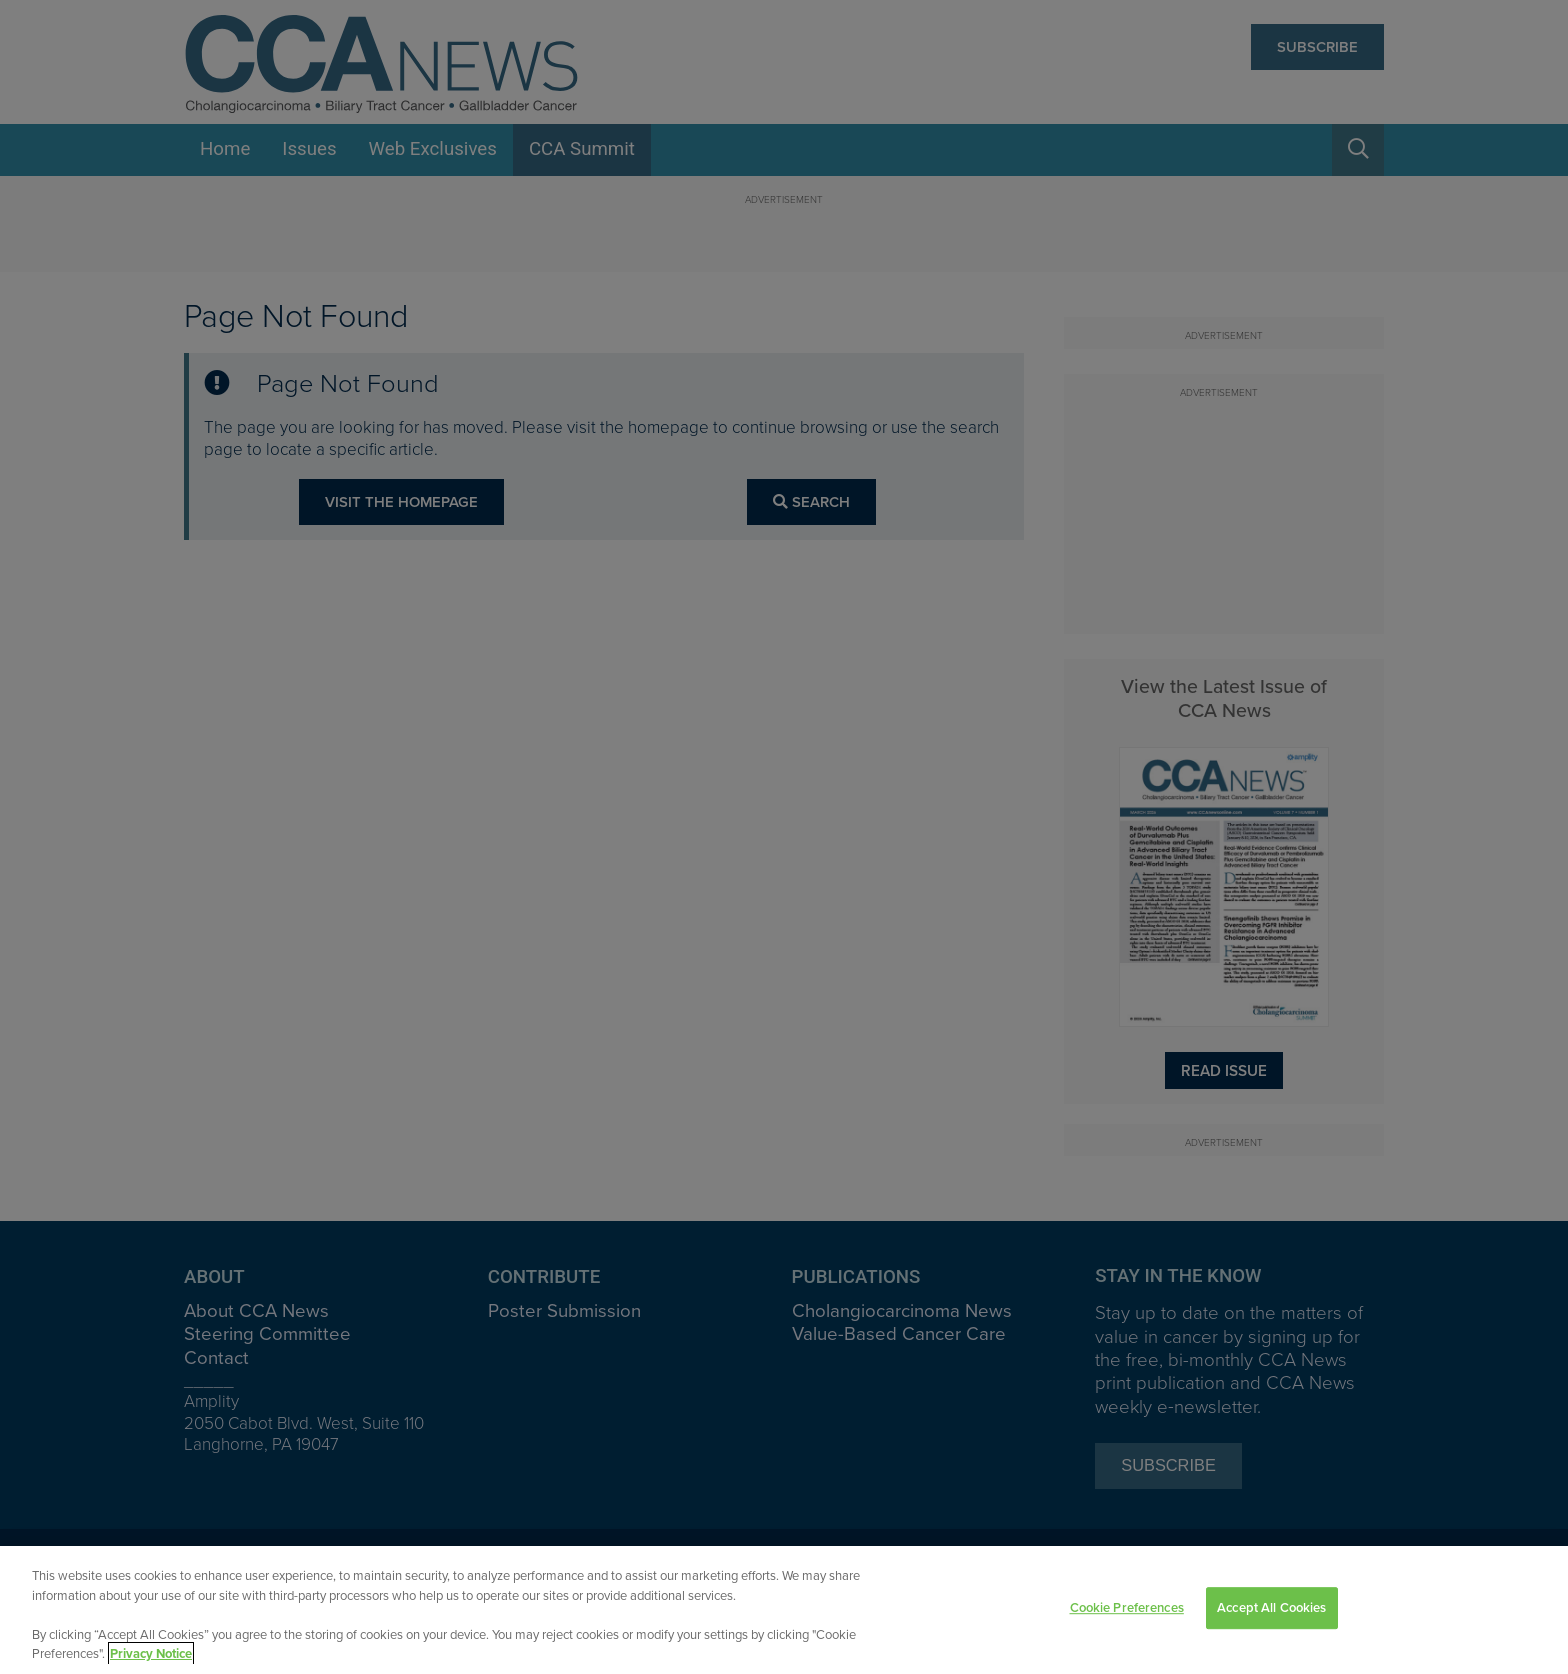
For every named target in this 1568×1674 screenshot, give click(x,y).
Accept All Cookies (1271, 1609)
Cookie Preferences (1127, 1609)
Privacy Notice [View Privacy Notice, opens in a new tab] (151, 1655)
